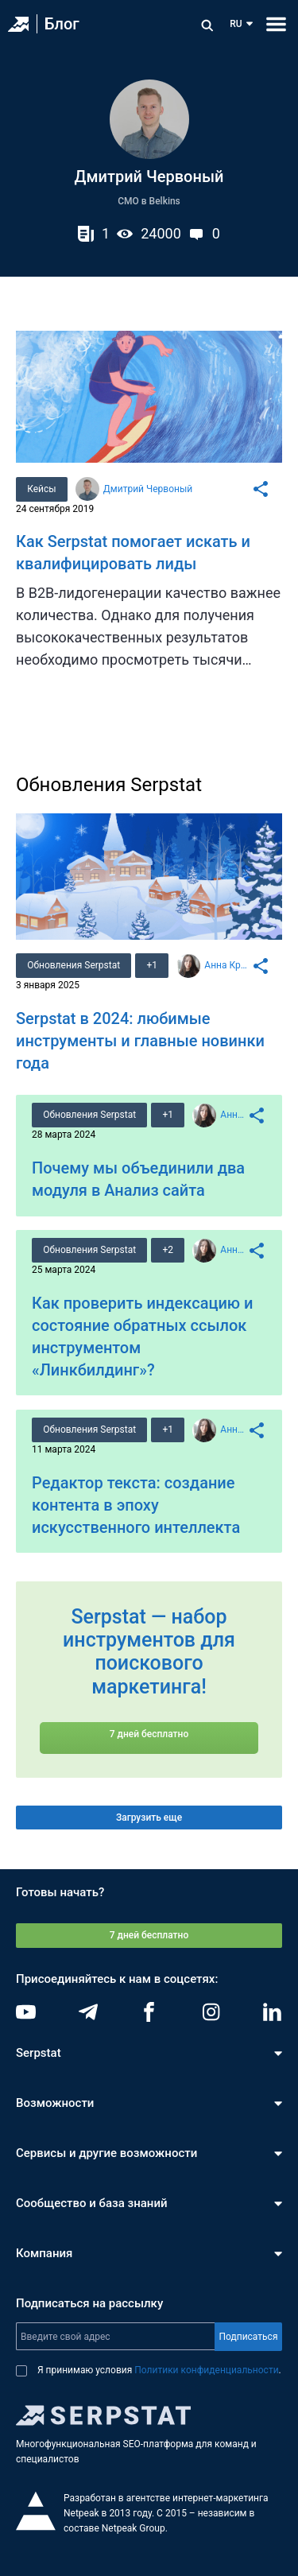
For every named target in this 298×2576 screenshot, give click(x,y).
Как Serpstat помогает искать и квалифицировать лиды (133, 552)
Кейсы (41, 489)
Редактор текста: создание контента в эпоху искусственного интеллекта (136, 1505)
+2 (168, 1249)
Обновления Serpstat (73, 965)
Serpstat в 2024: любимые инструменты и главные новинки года (140, 1041)
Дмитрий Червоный (147, 489)
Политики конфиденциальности (206, 2370)
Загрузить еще (149, 1817)
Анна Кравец (227, 965)
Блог (62, 23)
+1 (152, 965)
